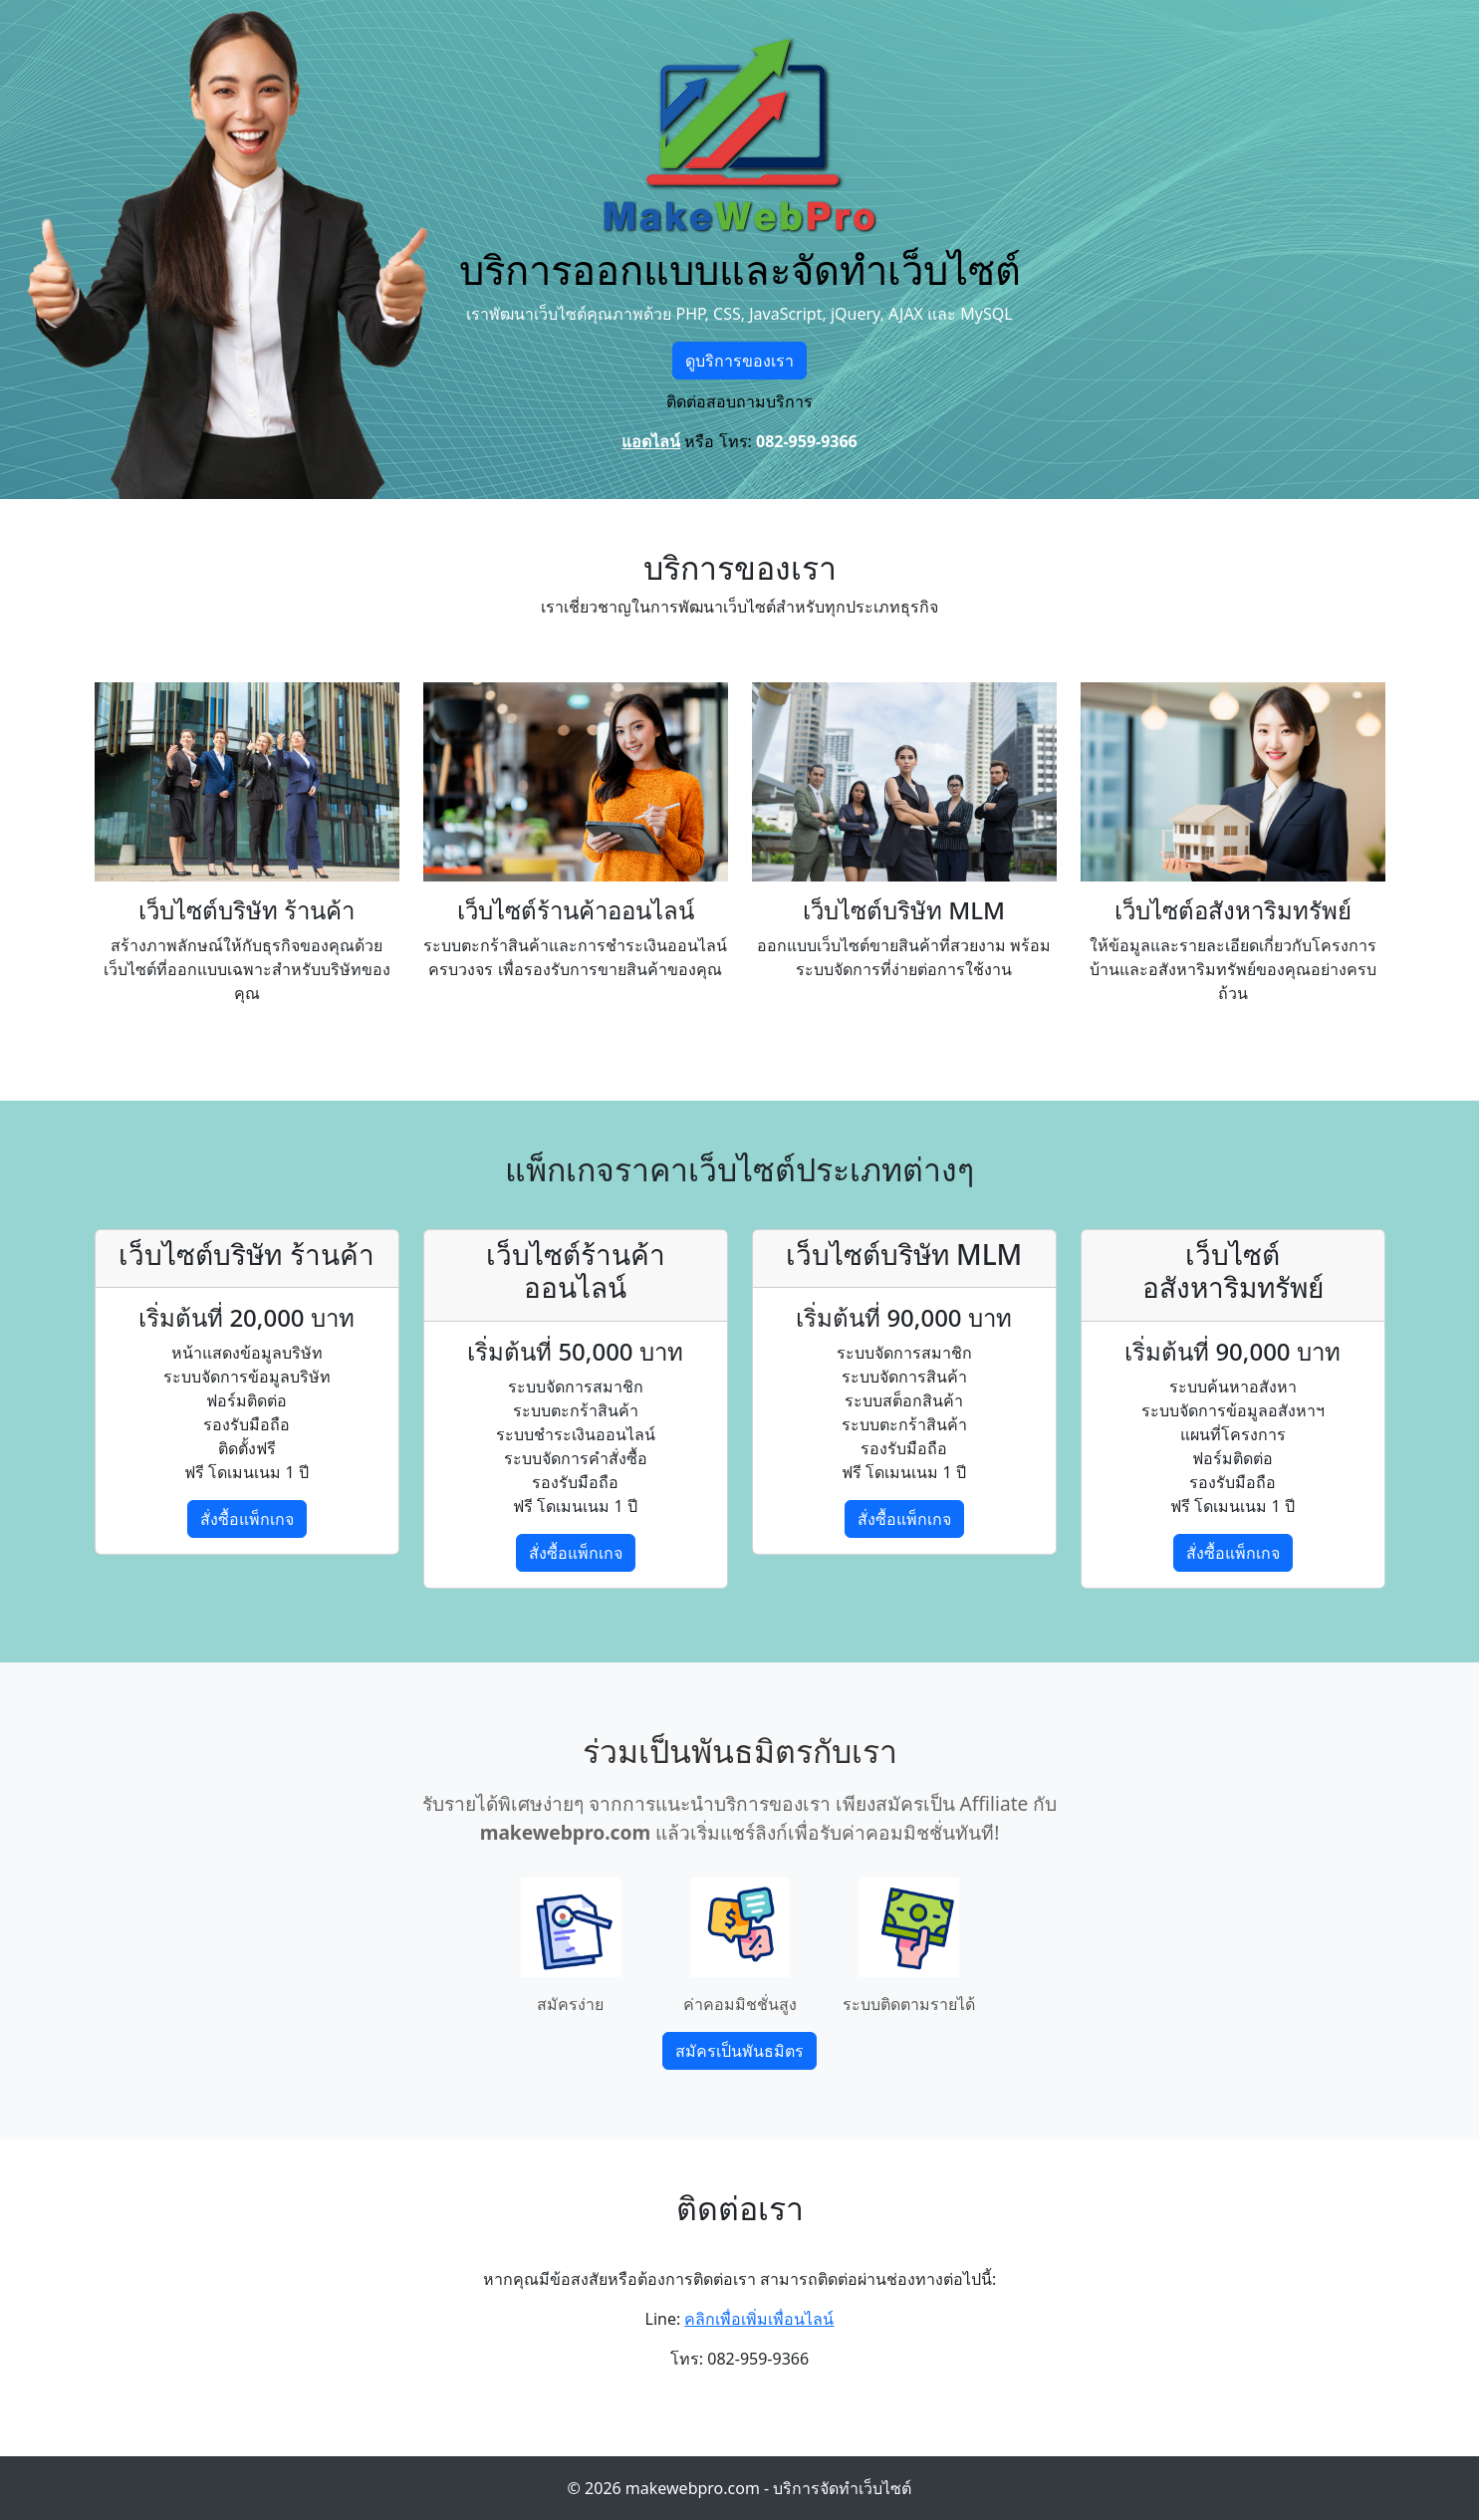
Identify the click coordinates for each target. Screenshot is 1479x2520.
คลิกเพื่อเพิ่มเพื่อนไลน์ (759, 2319)
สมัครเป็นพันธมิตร (739, 2051)
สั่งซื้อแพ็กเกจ (247, 1519)
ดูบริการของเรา (739, 361)
